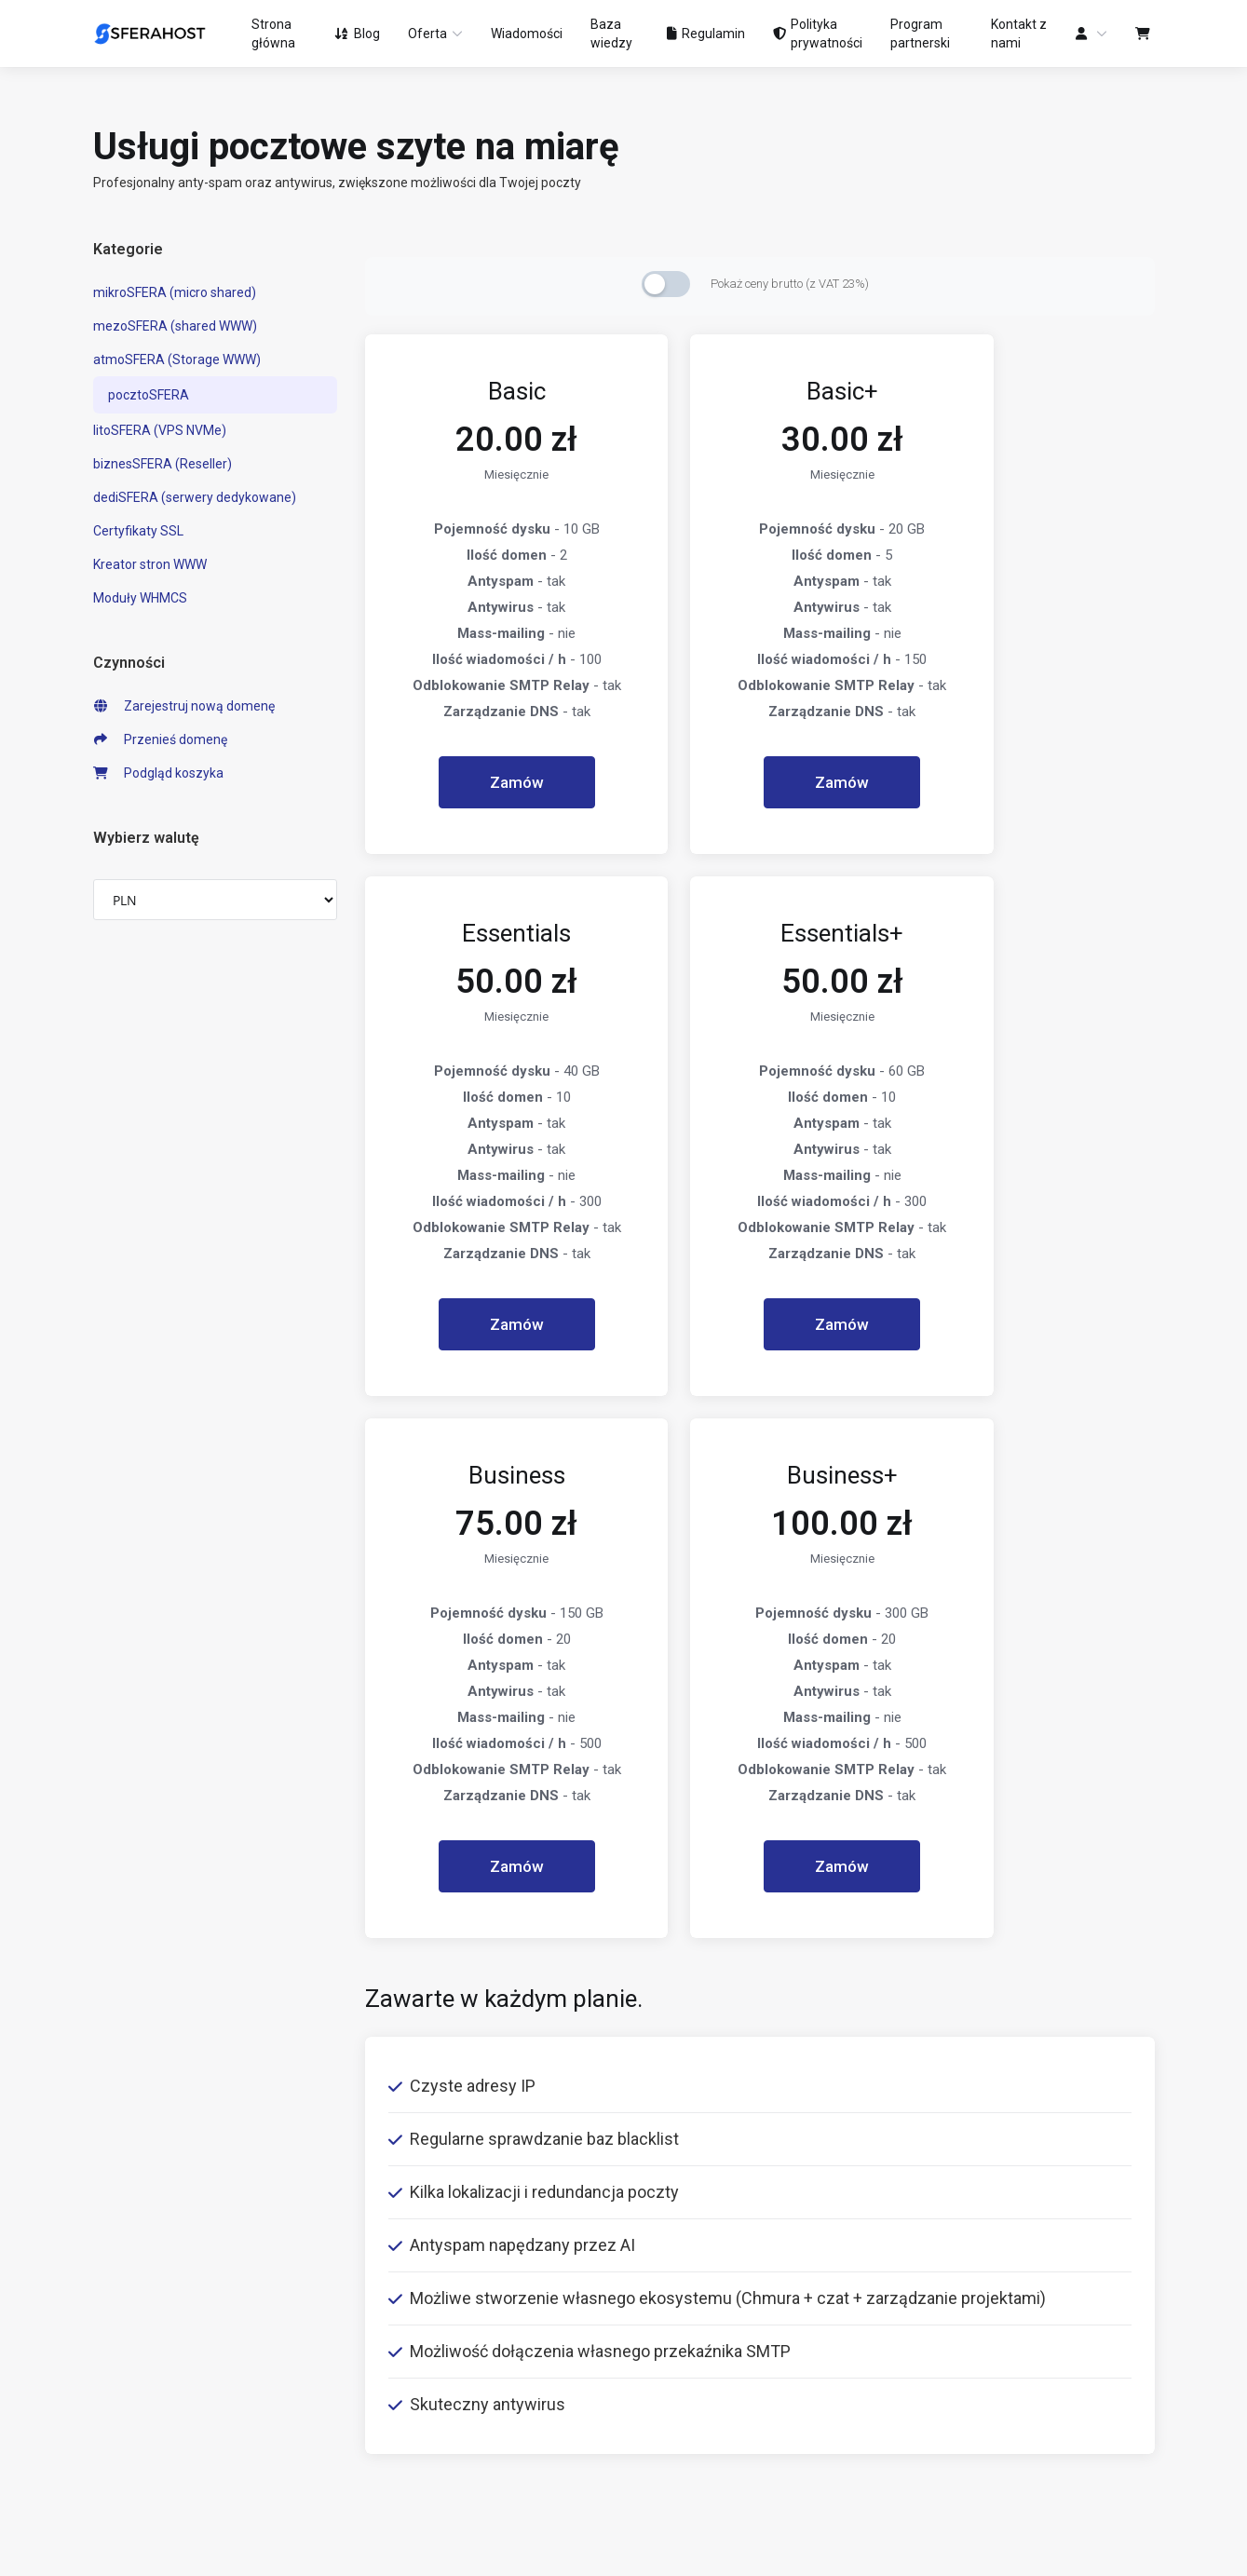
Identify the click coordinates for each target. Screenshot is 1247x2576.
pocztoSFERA (148, 394)
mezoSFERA (158, 2231)
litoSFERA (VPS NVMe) (159, 430)
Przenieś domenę (160, 739)
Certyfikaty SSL (138, 530)
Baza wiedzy (675, 2269)
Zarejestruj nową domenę (184, 706)
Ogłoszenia (671, 2230)
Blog (651, 2191)
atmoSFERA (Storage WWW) (177, 359)
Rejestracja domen (148, 2351)
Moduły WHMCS (140, 597)
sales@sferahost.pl (993, 2396)
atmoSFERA (154, 2271)
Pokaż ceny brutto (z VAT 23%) (790, 284)
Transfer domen (141, 2390)
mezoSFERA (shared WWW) (175, 326)
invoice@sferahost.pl (998, 2435)
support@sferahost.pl (1000, 2357)
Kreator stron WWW (150, 564)
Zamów (489, 782)
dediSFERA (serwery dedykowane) (194, 497)
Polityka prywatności (425, 2269)
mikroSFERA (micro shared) (174, 292)
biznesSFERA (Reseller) (162, 463)
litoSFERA (154, 2311)
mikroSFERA (146, 2191)
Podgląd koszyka (158, 773)
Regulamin (396, 2230)
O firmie (388, 2191)
